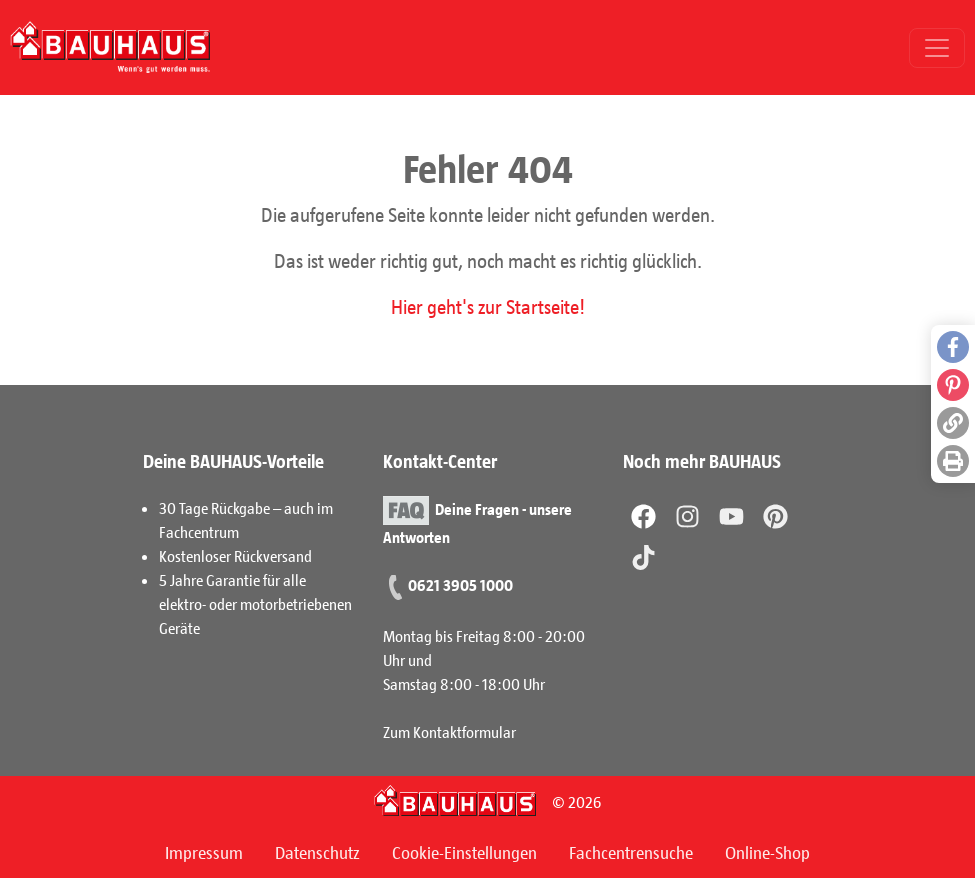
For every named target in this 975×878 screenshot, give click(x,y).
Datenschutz (317, 852)
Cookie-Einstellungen (464, 852)
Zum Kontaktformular (449, 731)
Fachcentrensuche (631, 852)
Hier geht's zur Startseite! (488, 306)
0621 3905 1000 (460, 584)
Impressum (204, 852)
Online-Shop (767, 852)
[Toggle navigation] (937, 48)
